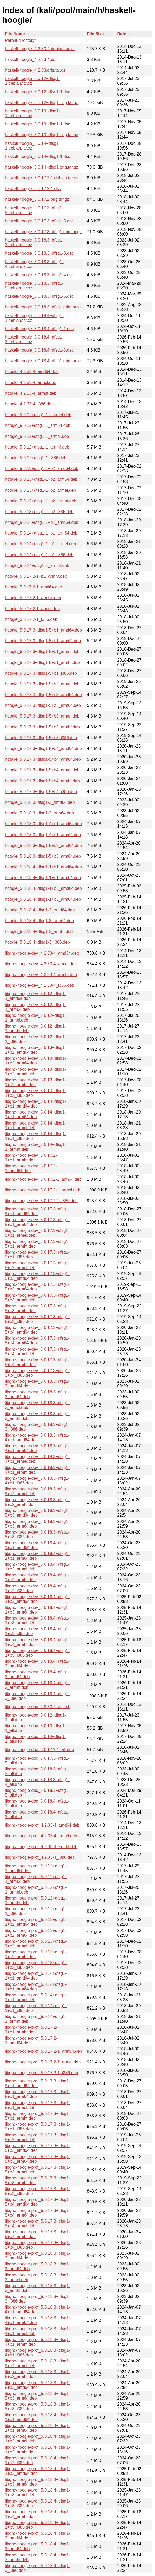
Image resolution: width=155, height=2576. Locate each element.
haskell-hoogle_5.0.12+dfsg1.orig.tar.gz (41, 102)
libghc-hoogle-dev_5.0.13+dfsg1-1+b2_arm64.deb (35, 1060)
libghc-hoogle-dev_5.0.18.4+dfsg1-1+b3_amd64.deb (37, 1599)
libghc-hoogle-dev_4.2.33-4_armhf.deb (41, 974)
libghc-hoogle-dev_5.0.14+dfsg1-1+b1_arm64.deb (35, 1114)
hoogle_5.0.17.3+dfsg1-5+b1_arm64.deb (43, 641)
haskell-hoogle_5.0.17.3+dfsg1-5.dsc (39, 221)
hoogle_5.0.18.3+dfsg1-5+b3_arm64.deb (43, 856)
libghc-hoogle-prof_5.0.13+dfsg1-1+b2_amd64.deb (36, 1921)
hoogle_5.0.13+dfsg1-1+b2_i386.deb (39, 511)
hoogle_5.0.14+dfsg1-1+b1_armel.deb (40, 544)
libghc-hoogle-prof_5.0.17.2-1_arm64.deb (43, 2051)
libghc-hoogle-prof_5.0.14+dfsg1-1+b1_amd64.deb (36, 1975)
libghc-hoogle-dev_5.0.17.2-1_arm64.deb (43, 1179)
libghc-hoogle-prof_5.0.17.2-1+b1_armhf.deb (31, 2029)
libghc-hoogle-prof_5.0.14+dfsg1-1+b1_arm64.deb (36, 1986)
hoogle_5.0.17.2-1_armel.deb (32, 608)
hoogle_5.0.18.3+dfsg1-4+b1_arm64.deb (43, 835)
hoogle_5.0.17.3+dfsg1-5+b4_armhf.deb (42, 781)
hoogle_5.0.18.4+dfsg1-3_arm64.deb (39, 921)
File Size (95, 34)
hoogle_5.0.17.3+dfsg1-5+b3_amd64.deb (43, 694)
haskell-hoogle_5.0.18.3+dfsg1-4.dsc (39, 275)
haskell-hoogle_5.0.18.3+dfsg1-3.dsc (39, 253)
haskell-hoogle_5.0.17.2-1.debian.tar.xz (41, 178)
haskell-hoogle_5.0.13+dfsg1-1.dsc (37, 124)
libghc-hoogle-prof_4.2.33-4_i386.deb (40, 1857)
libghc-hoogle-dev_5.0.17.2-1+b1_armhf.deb (31, 1157)
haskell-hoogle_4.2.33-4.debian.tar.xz (40, 49)
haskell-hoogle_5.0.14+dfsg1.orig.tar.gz (41, 167)
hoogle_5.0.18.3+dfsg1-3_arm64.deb (39, 813)
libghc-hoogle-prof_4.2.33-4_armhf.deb (41, 1846)
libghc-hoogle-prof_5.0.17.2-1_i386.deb (41, 2072)
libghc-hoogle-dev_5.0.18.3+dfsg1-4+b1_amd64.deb (37, 1437)
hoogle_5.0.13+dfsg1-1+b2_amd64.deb (41, 468)
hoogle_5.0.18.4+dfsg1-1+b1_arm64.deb (43, 877)
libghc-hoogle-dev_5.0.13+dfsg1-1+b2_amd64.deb (35, 1049)
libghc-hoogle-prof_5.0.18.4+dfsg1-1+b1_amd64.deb (37, 2417)
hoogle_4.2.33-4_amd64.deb (32, 371)
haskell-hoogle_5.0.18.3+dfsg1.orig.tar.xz (43, 307)
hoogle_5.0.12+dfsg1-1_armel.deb (37, 436)
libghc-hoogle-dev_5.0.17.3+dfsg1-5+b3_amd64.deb (37, 1276)
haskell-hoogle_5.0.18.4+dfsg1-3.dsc (39, 350)
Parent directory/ (20, 40)
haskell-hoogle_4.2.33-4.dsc (31, 59)
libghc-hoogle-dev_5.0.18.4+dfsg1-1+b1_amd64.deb (37, 1545)
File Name (15, 34)
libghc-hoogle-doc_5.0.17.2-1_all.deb (39, 1749)
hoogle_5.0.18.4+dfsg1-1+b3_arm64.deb (43, 899)
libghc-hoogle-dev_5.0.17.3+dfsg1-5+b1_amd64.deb (37, 1211)
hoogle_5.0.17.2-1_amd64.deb (33, 587)
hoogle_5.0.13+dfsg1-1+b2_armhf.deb (40, 501)
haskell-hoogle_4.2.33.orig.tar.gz (35, 70)
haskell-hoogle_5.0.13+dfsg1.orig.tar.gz (41, 135)
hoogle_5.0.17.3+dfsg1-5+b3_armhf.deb (42, 727)
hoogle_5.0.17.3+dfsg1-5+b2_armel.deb (42, 684)
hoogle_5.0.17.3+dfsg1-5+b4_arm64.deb (43, 759)
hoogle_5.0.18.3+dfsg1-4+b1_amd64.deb (43, 824)
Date (121, 34)
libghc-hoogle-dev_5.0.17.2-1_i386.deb (41, 1200)
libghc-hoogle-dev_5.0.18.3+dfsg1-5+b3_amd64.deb (37, 1512)
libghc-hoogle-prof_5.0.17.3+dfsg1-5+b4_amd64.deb (37, 2201)
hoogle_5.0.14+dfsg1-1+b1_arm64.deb (41, 533)
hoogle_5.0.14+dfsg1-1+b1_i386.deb (39, 555)
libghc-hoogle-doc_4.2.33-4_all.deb (37, 1707)
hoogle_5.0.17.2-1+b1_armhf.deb (36, 576)
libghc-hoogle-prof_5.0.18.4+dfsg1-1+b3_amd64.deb (37, 2471)
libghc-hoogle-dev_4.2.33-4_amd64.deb (42, 953)
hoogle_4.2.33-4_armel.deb (30, 382)
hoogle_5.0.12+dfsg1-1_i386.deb (35, 458)
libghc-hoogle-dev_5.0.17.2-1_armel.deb (42, 1190)
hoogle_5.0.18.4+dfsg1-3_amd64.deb (40, 910)
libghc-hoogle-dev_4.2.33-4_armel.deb (41, 964)
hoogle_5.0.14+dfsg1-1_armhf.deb (37, 565)
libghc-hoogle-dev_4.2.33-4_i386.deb (39, 985)
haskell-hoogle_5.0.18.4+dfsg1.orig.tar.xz (43, 361)
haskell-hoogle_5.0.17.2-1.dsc (33, 188)
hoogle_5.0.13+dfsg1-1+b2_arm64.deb (41, 479)
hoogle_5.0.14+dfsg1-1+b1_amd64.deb (41, 522)
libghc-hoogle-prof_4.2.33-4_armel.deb (41, 1836)
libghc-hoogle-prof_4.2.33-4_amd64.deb (42, 1825)
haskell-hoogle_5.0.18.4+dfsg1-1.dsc (39, 328)
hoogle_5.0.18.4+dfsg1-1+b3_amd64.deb (43, 888)
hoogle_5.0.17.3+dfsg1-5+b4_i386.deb (41, 791)
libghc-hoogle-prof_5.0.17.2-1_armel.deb (43, 2062)
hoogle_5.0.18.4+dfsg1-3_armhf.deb (39, 931)
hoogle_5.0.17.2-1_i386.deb (31, 619)
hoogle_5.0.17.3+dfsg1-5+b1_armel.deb (42, 651)
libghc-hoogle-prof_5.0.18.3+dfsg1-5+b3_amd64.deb (37, 2385)
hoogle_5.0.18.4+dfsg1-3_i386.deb (37, 942)
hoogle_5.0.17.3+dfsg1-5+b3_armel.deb (42, 716)
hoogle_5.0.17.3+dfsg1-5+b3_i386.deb (41, 738)
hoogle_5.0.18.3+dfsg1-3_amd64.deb (40, 802)
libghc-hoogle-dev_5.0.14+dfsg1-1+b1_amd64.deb (35, 1103)
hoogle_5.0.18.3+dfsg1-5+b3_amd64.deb (43, 845)
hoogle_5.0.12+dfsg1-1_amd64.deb (38, 414)
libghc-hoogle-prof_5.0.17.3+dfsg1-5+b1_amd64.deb (37, 2083)
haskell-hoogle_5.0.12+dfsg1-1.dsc (37, 92)
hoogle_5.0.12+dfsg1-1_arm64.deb (37, 425)
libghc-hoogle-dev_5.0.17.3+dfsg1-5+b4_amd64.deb (37, 1329)
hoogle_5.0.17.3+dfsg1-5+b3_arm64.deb (43, 705)
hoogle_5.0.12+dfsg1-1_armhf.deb (37, 447)
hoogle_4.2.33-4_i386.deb (29, 404)
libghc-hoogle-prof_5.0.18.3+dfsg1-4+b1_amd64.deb (37, 2309)
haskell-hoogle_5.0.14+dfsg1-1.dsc (37, 156)
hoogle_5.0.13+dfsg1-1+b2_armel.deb (40, 490)
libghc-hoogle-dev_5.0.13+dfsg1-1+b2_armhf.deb (35, 1082)
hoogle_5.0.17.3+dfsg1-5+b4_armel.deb (42, 770)
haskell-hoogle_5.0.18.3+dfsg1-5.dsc (39, 296)
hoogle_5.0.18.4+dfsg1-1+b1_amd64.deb (43, 867)
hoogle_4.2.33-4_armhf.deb (31, 393)
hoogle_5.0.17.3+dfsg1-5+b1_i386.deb (41, 673)
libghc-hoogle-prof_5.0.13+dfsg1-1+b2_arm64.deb (36, 1932)
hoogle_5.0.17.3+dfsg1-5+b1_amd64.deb (43, 630)
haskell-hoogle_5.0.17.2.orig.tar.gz (37, 199)
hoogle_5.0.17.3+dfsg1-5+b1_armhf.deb (42, 662)
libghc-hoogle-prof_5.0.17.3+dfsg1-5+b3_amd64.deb (37, 2148)
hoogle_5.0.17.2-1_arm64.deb (33, 597)
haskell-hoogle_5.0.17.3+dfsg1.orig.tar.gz (43, 232)
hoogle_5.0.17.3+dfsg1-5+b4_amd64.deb (43, 748)
